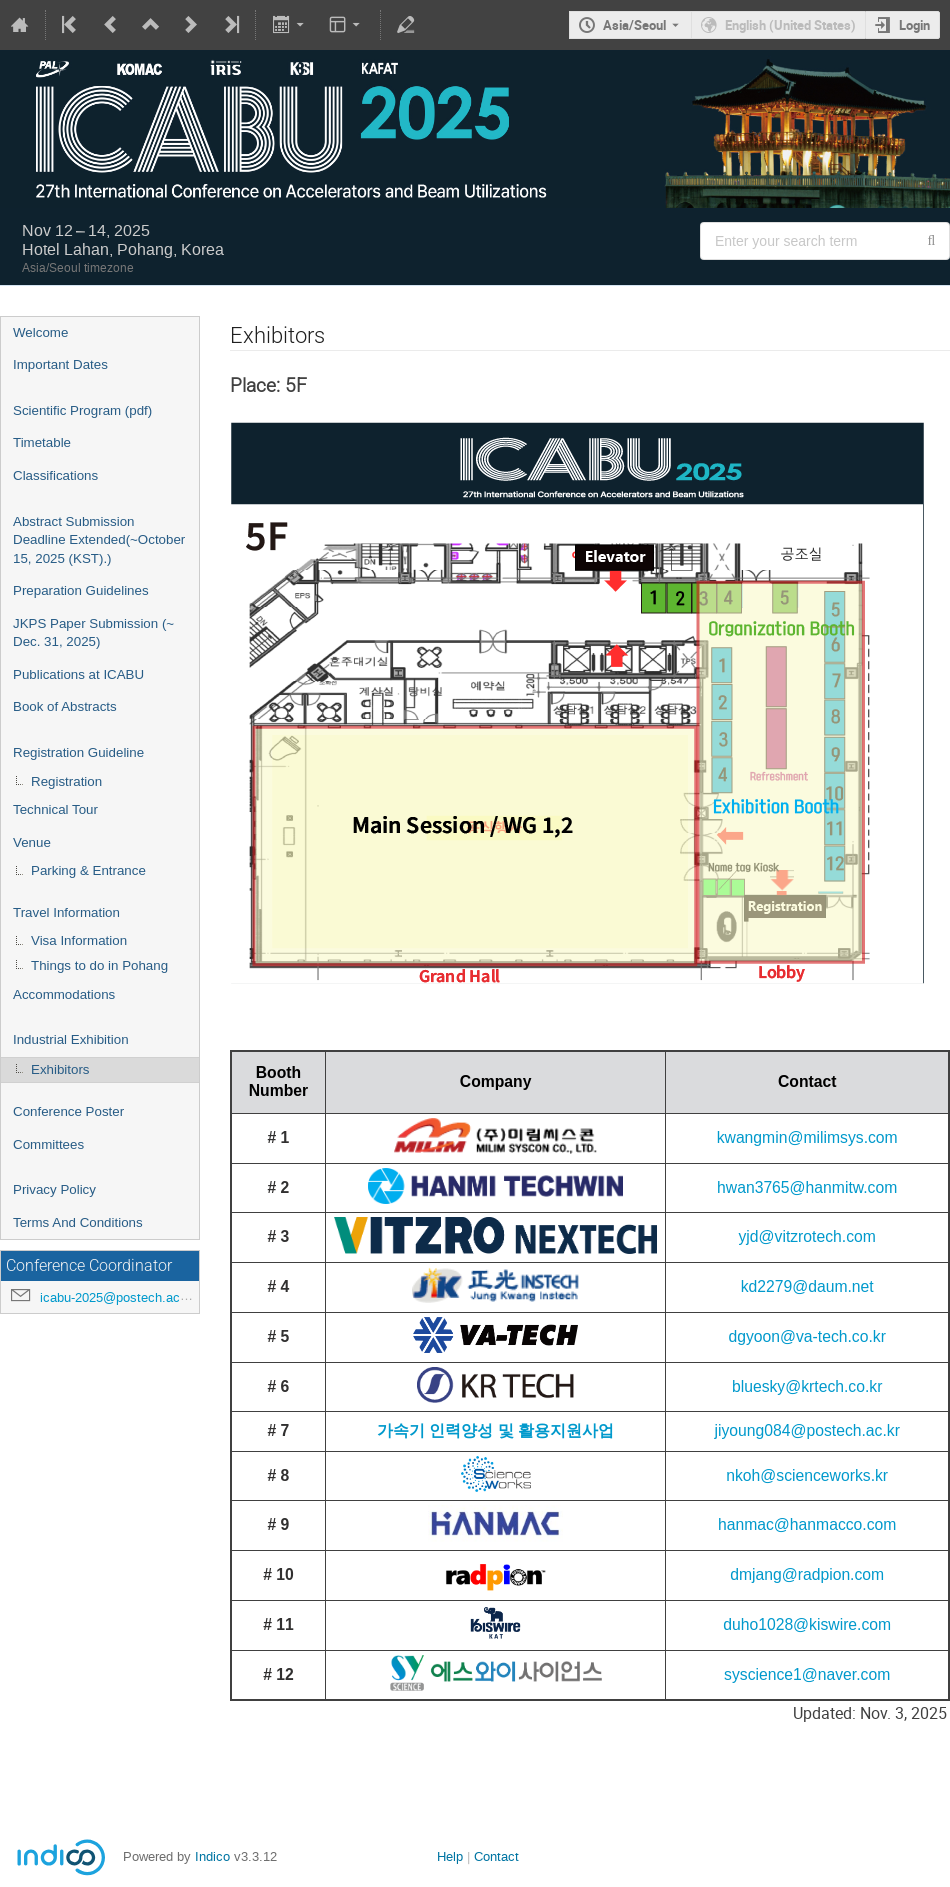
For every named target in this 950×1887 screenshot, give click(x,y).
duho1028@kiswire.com (807, 1624)
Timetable (42, 442)
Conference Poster (68, 1111)
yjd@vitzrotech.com (806, 1236)
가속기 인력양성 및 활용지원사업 (495, 1430)
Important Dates (60, 364)
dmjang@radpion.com (807, 1574)
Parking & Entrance (88, 870)
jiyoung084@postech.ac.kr (806, 1430)
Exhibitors (60, 1069)
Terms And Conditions (78, 1222)
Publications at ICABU (78, 674)
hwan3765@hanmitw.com (807, 1187)
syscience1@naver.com (807, 1674)
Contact (496, 1856)
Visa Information (79, 940)
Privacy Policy (54, 1189)
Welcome (40, 332)
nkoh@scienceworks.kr (807, 1475)
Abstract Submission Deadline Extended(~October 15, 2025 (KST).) (99, 540)
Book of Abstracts (65, 706)
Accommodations (64, 994)
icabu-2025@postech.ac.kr (117, 1297)
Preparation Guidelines (81, 590)
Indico (212, 1856)
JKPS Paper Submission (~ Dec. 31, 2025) (93, 633)
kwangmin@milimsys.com (807, 1137)
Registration (66, 781)
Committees (48, 1144)
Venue (32, 842)
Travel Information (66, 912)
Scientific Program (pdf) (82, 410)
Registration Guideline (78, 752)
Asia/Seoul (634, 25)
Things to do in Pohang (99, 965)
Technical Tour (55, 809)
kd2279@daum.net (807, 1286)
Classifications (55, 475)
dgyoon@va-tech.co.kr (807, 1336)
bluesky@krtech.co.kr (807, 1386)
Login (914, 25)
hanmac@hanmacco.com (807, 1524)
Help (450, 1856)
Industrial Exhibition (71, 1039)
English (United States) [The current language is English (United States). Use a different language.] (790, 25)
